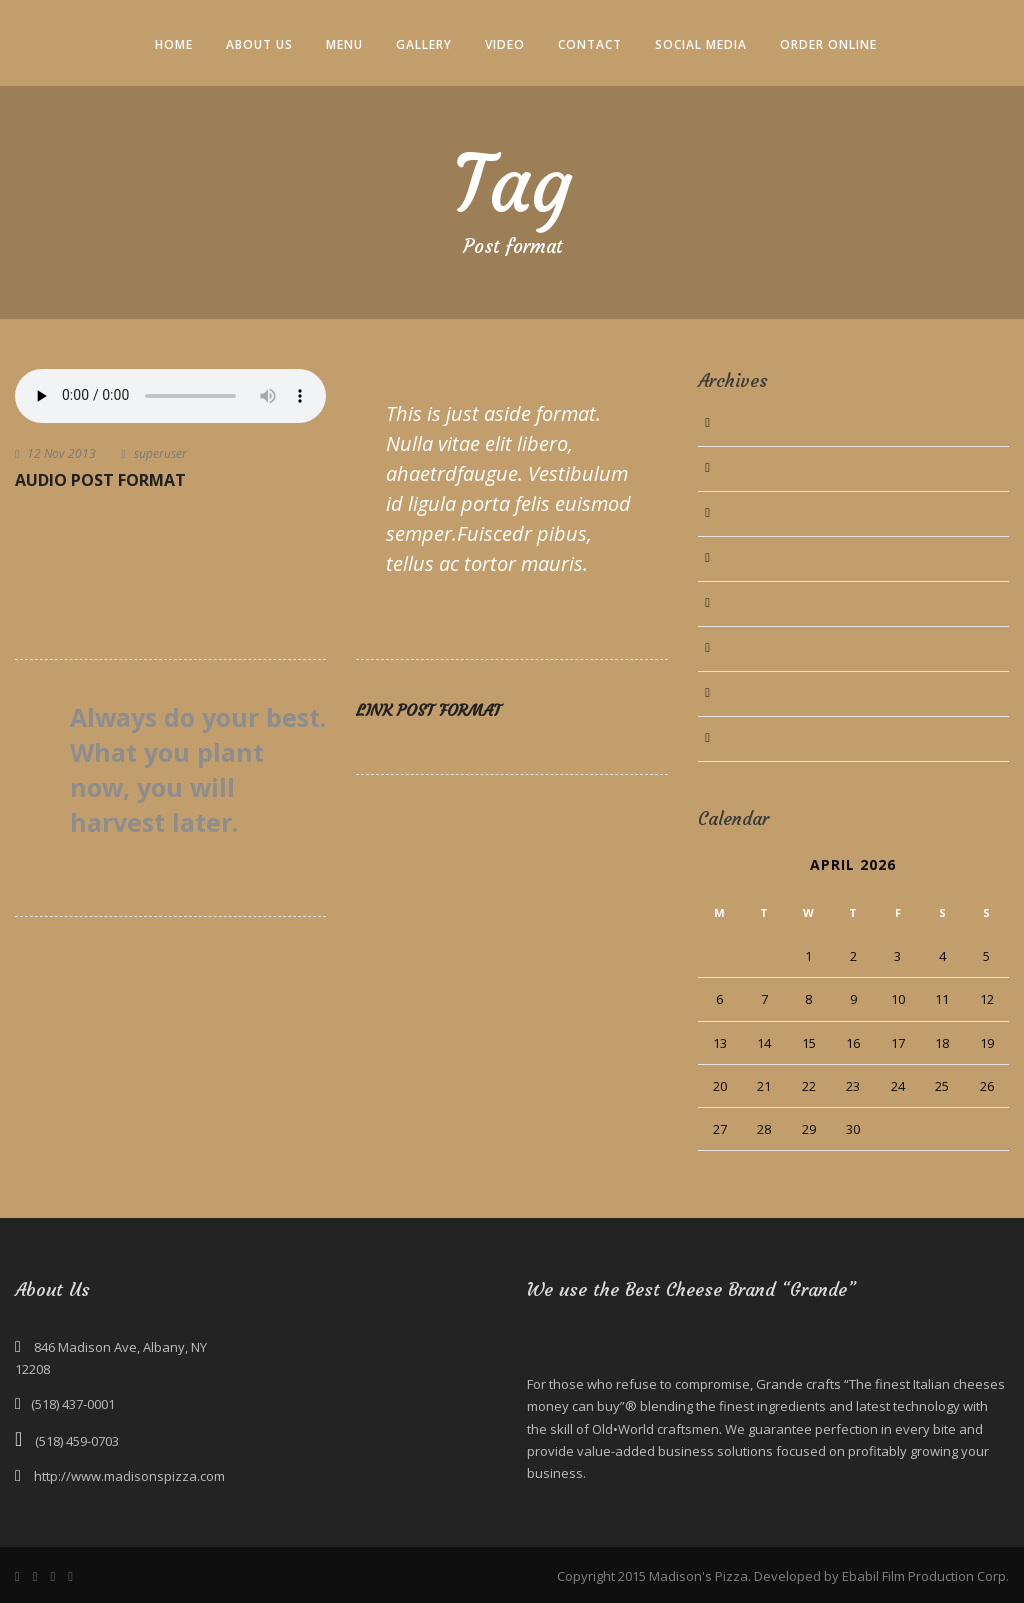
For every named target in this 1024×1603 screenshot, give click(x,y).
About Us (259, 44)
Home (174, 44)
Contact (590, 44)
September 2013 (772, 694)
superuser (160, 453)
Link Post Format (428, 710)
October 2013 (763, 649)
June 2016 (752, 424)
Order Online (828, 44)
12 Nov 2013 (61, 453)
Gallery (424, 44)
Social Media (701, 44)
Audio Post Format (100, 480)
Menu (344, 44)
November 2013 (770, 604)
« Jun (712, 1162)
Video (505, 44)
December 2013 (770, 559)
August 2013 (759, 739)
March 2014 (757, 514)
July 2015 (749, 469)
